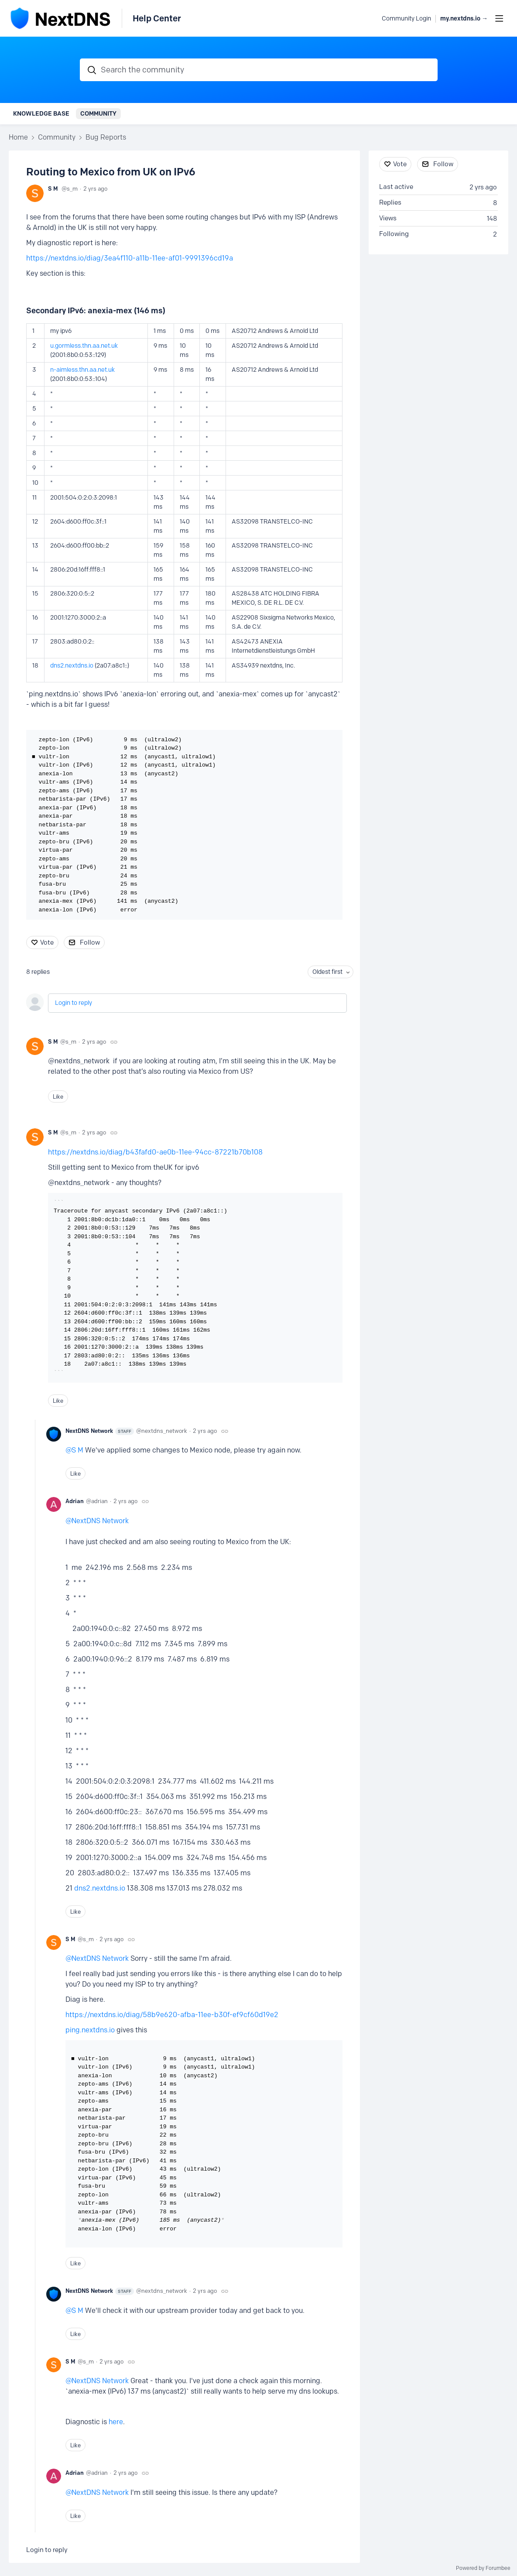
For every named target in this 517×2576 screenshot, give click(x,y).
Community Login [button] (406, 18)
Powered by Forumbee (483, 2568)
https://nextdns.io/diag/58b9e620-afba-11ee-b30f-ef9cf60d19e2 (171, 2015)
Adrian (74, 1500)
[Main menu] (499, 18)
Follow (90, 942)
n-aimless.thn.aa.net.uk (82, 369)
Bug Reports (106, 137)
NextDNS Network (99, 1431)
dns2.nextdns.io (71, 665)
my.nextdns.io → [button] (464, 18)
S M (53, 188)
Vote (47, 942)
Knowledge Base (41, 113)
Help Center (157, 18)
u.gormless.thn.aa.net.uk (84, 345)
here (116, 2422)
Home (18, 137)
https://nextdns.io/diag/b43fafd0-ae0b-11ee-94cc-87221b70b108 (155, 1152)
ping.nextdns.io (90, 2030)
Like (58, 1096)
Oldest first (327, 972)
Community (98, 113)
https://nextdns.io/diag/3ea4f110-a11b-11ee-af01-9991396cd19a (129, 258)
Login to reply (73, 1003)
